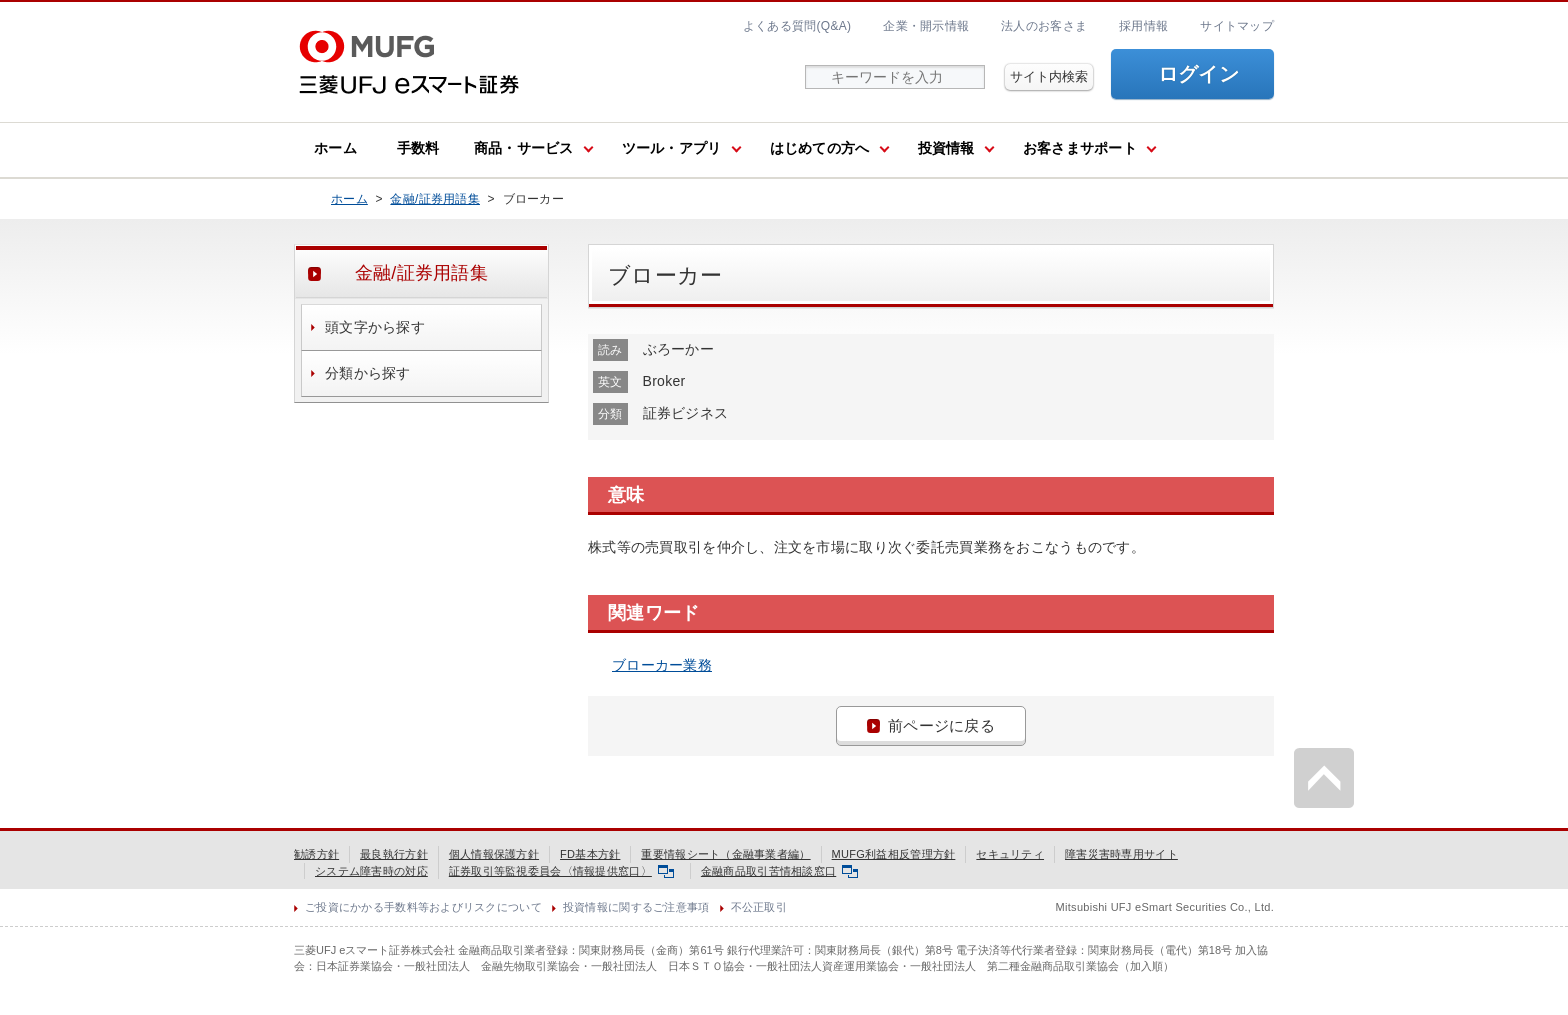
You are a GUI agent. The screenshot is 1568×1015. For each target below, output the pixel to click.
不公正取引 (759, 907)
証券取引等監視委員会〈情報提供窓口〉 (561, 871)
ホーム (335, 148)
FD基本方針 (590, 854)
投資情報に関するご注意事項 (636, 907)
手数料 (418, 148)
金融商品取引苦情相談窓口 (779, 871)
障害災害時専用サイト (1121, 854)
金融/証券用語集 (435, 199)
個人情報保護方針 (494, 854)
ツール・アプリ (672, 148)
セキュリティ (1010, 854)
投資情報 (946, 148)
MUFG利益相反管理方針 (894, 854)
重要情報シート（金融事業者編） (725, 854)
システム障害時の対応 (371, 871)
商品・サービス (524, 148)
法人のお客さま (1044, 26)
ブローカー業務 (662, 665)
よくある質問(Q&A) (797, 26)
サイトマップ (1237, 26)
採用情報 (1143, 26)
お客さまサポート (1080, 148)
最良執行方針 (394, 854)
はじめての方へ (820, 148)
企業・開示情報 (926, 26)
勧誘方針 (316, 854)
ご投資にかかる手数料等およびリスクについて (423, 907)
